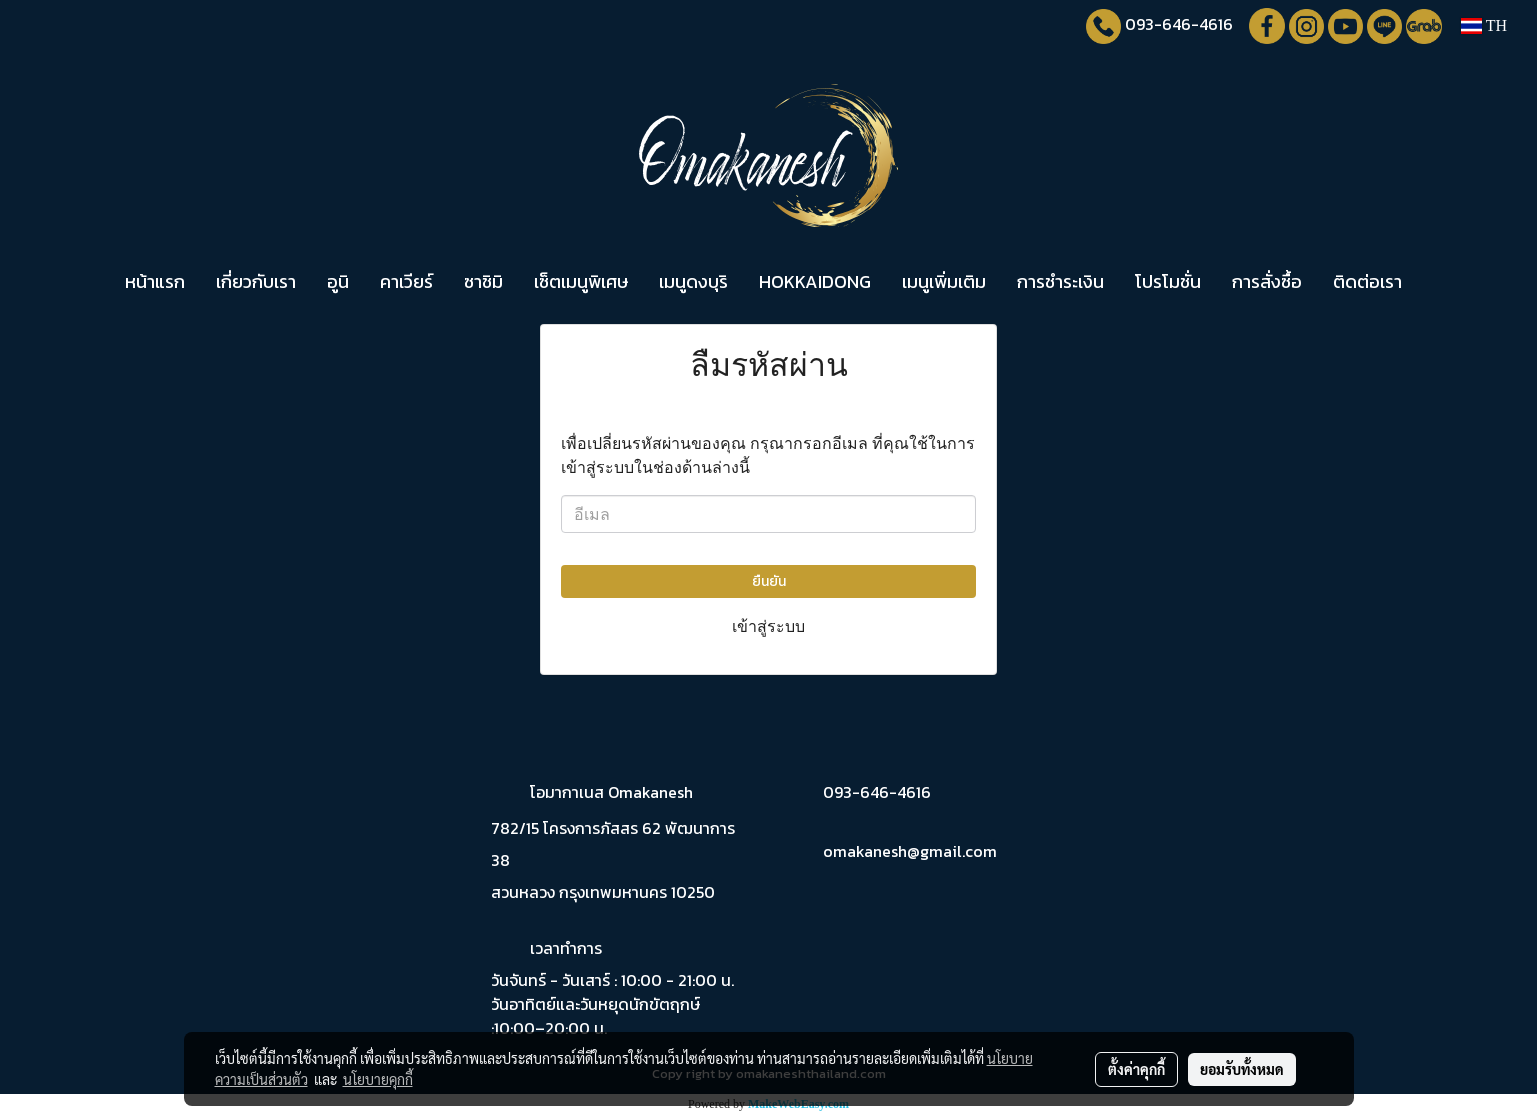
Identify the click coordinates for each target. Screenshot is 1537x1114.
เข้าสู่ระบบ (768, 626)
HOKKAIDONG (815, 281)
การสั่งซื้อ (1267, 281)
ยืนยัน (769, 581)
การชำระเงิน (1060, 281)
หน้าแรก (155, 281)
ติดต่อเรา (1367, 281)
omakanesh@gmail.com (910, 851)
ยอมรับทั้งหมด (1242, 1069)
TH (1484, 25)
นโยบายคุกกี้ (378, 1079)
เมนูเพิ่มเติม (944, 281)
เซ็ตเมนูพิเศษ (581, 281)
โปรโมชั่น (1168, 281)
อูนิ (338, 281)
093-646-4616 (1179, 24)
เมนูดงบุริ (693, 281)
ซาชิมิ (483, 281)
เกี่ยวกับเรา (256, 281)
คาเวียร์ (406, 281)
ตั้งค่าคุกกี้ (1136, 1069)
